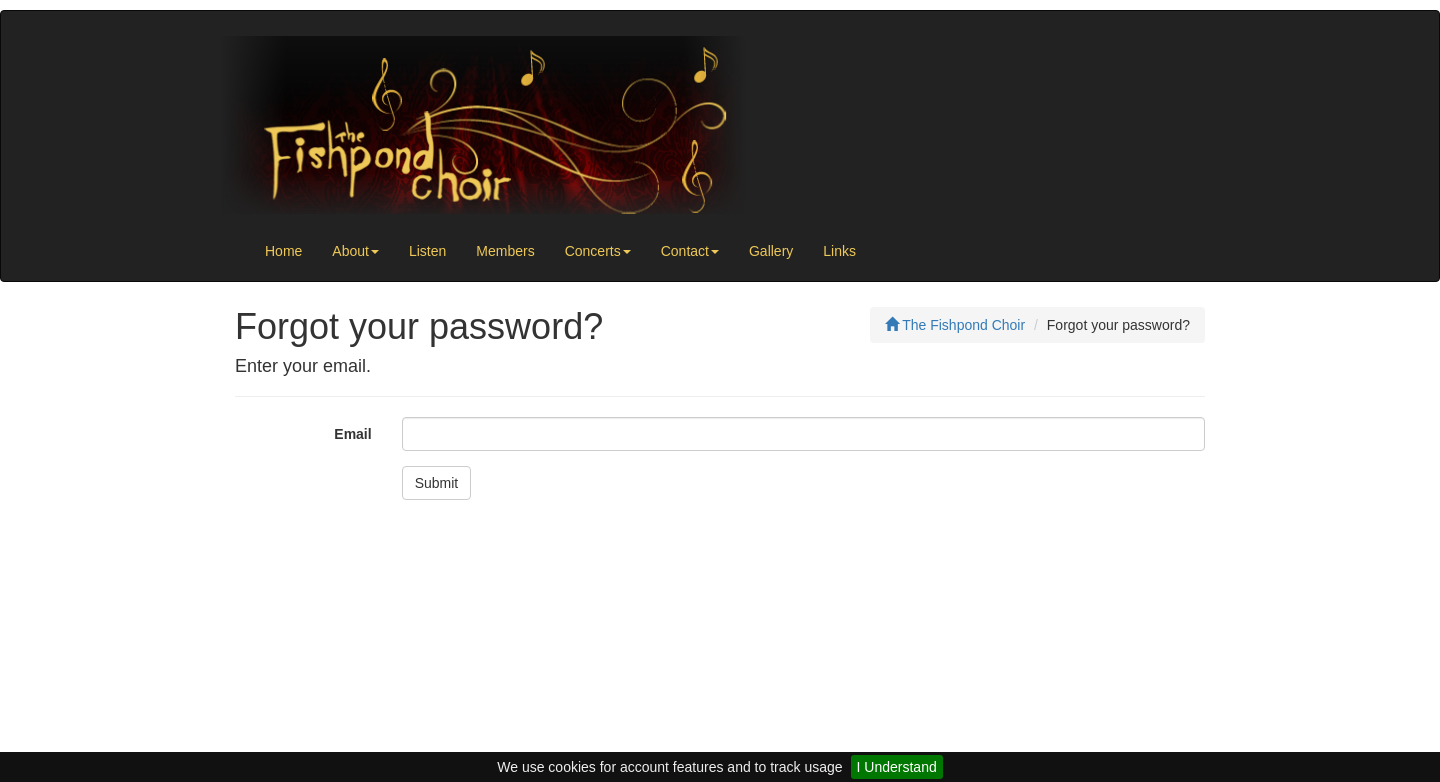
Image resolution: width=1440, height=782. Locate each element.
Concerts (598, 251)
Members (505, 251)
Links (839, 251)
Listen (427, 251)
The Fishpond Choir (955, 325)
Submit (437, 483)
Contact (690, 251)
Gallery (771, 251)
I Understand (897, 767)
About (355, 251)
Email (352, 434)
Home (283, 251)
